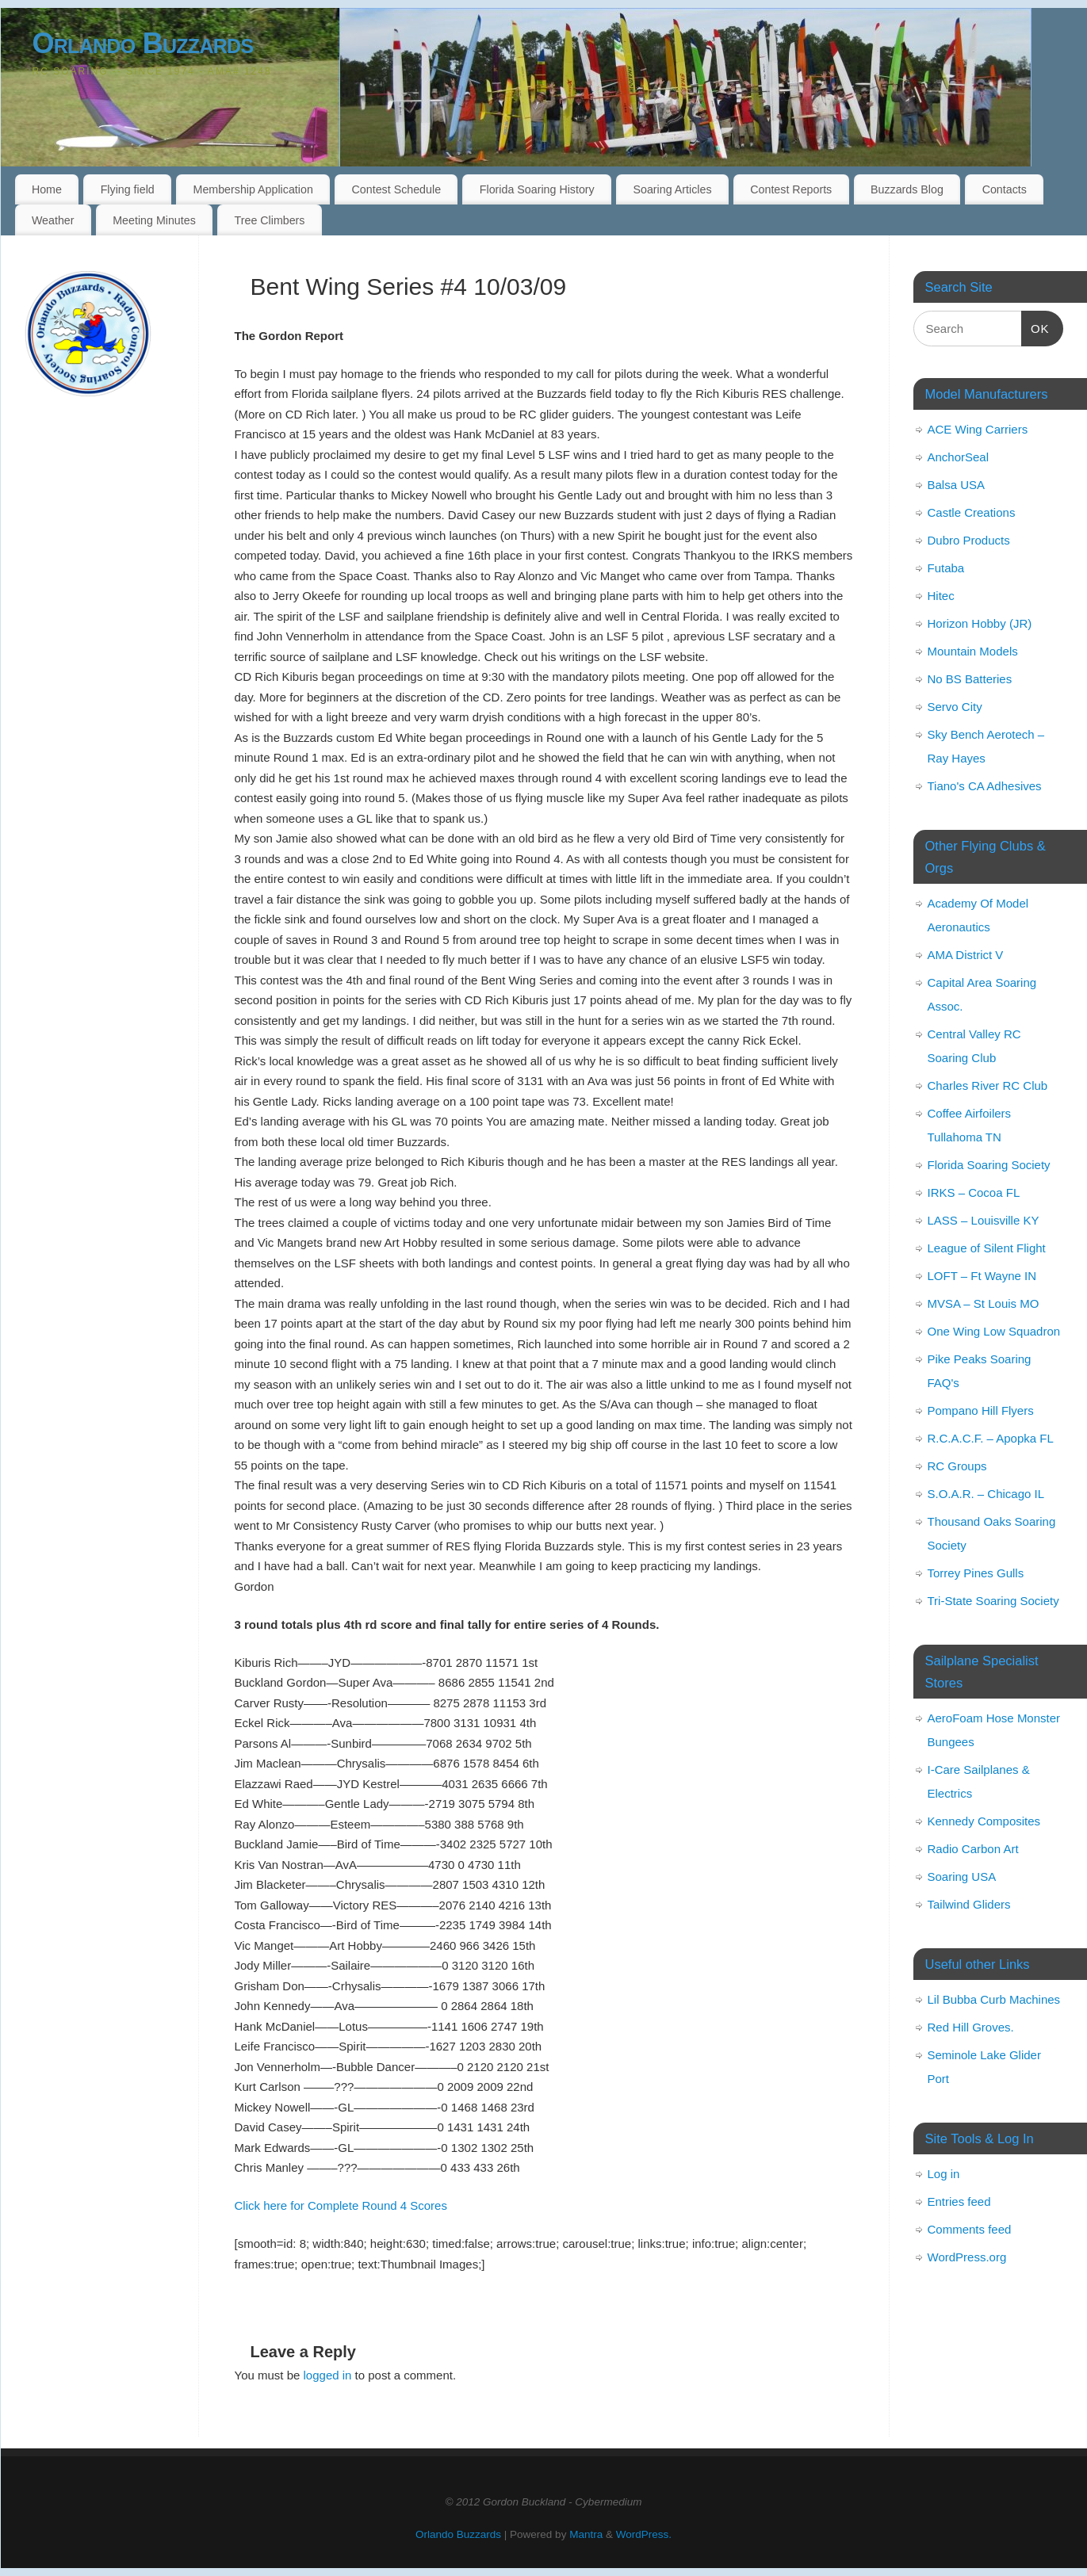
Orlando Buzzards (143, 43)
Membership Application (253, 189)
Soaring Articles (672, 189)
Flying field (128, 189)
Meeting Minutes (154, 220)
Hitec (941, 595)
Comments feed (970, 2229)
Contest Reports (791, 189)
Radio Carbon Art (973, 1849)
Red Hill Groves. (971, 2027)
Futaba (946, 568)
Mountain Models (973, 651)
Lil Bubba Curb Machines (994, 1999)
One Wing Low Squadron (994, 1331)
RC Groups (957, 1466)
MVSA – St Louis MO (983, 1303)
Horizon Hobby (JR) (980, 623)
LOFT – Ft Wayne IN (982, 1275)
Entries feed (959, 2201)
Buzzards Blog (907, 189)
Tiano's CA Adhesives (985, 786)
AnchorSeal (958, 457)
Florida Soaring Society (989, 1164)
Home (47, 189)
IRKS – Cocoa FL (974, 1192)
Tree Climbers (270, 220)
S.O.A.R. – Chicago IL (986, 1493)
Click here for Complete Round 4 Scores (341, 2205)
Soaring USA (962, 1876)
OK (1035, 326)
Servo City (955, 706)
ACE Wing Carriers (978, 429)
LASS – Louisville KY (983, 1220)
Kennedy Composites (984, 1821)
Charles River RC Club (988, 1085)
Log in (944, 2173)
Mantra (586, 2534)
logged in (328, 2375)
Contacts (1004, 189)
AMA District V (966, 954)
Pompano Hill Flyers (981, 1410)
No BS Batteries (970, 679)
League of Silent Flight (987, 1248)
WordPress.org (967, 2257)
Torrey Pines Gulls (976, 1573)
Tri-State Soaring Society (993, 1600)
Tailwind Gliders (969, 1904)
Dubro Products (969, 540)
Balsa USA (957, 484)
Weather (53, 220)
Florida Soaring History (537, 189)
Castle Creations (972, 512)
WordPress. (644, 2534)
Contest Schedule (397, 189)
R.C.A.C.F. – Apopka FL (991, 1438)
